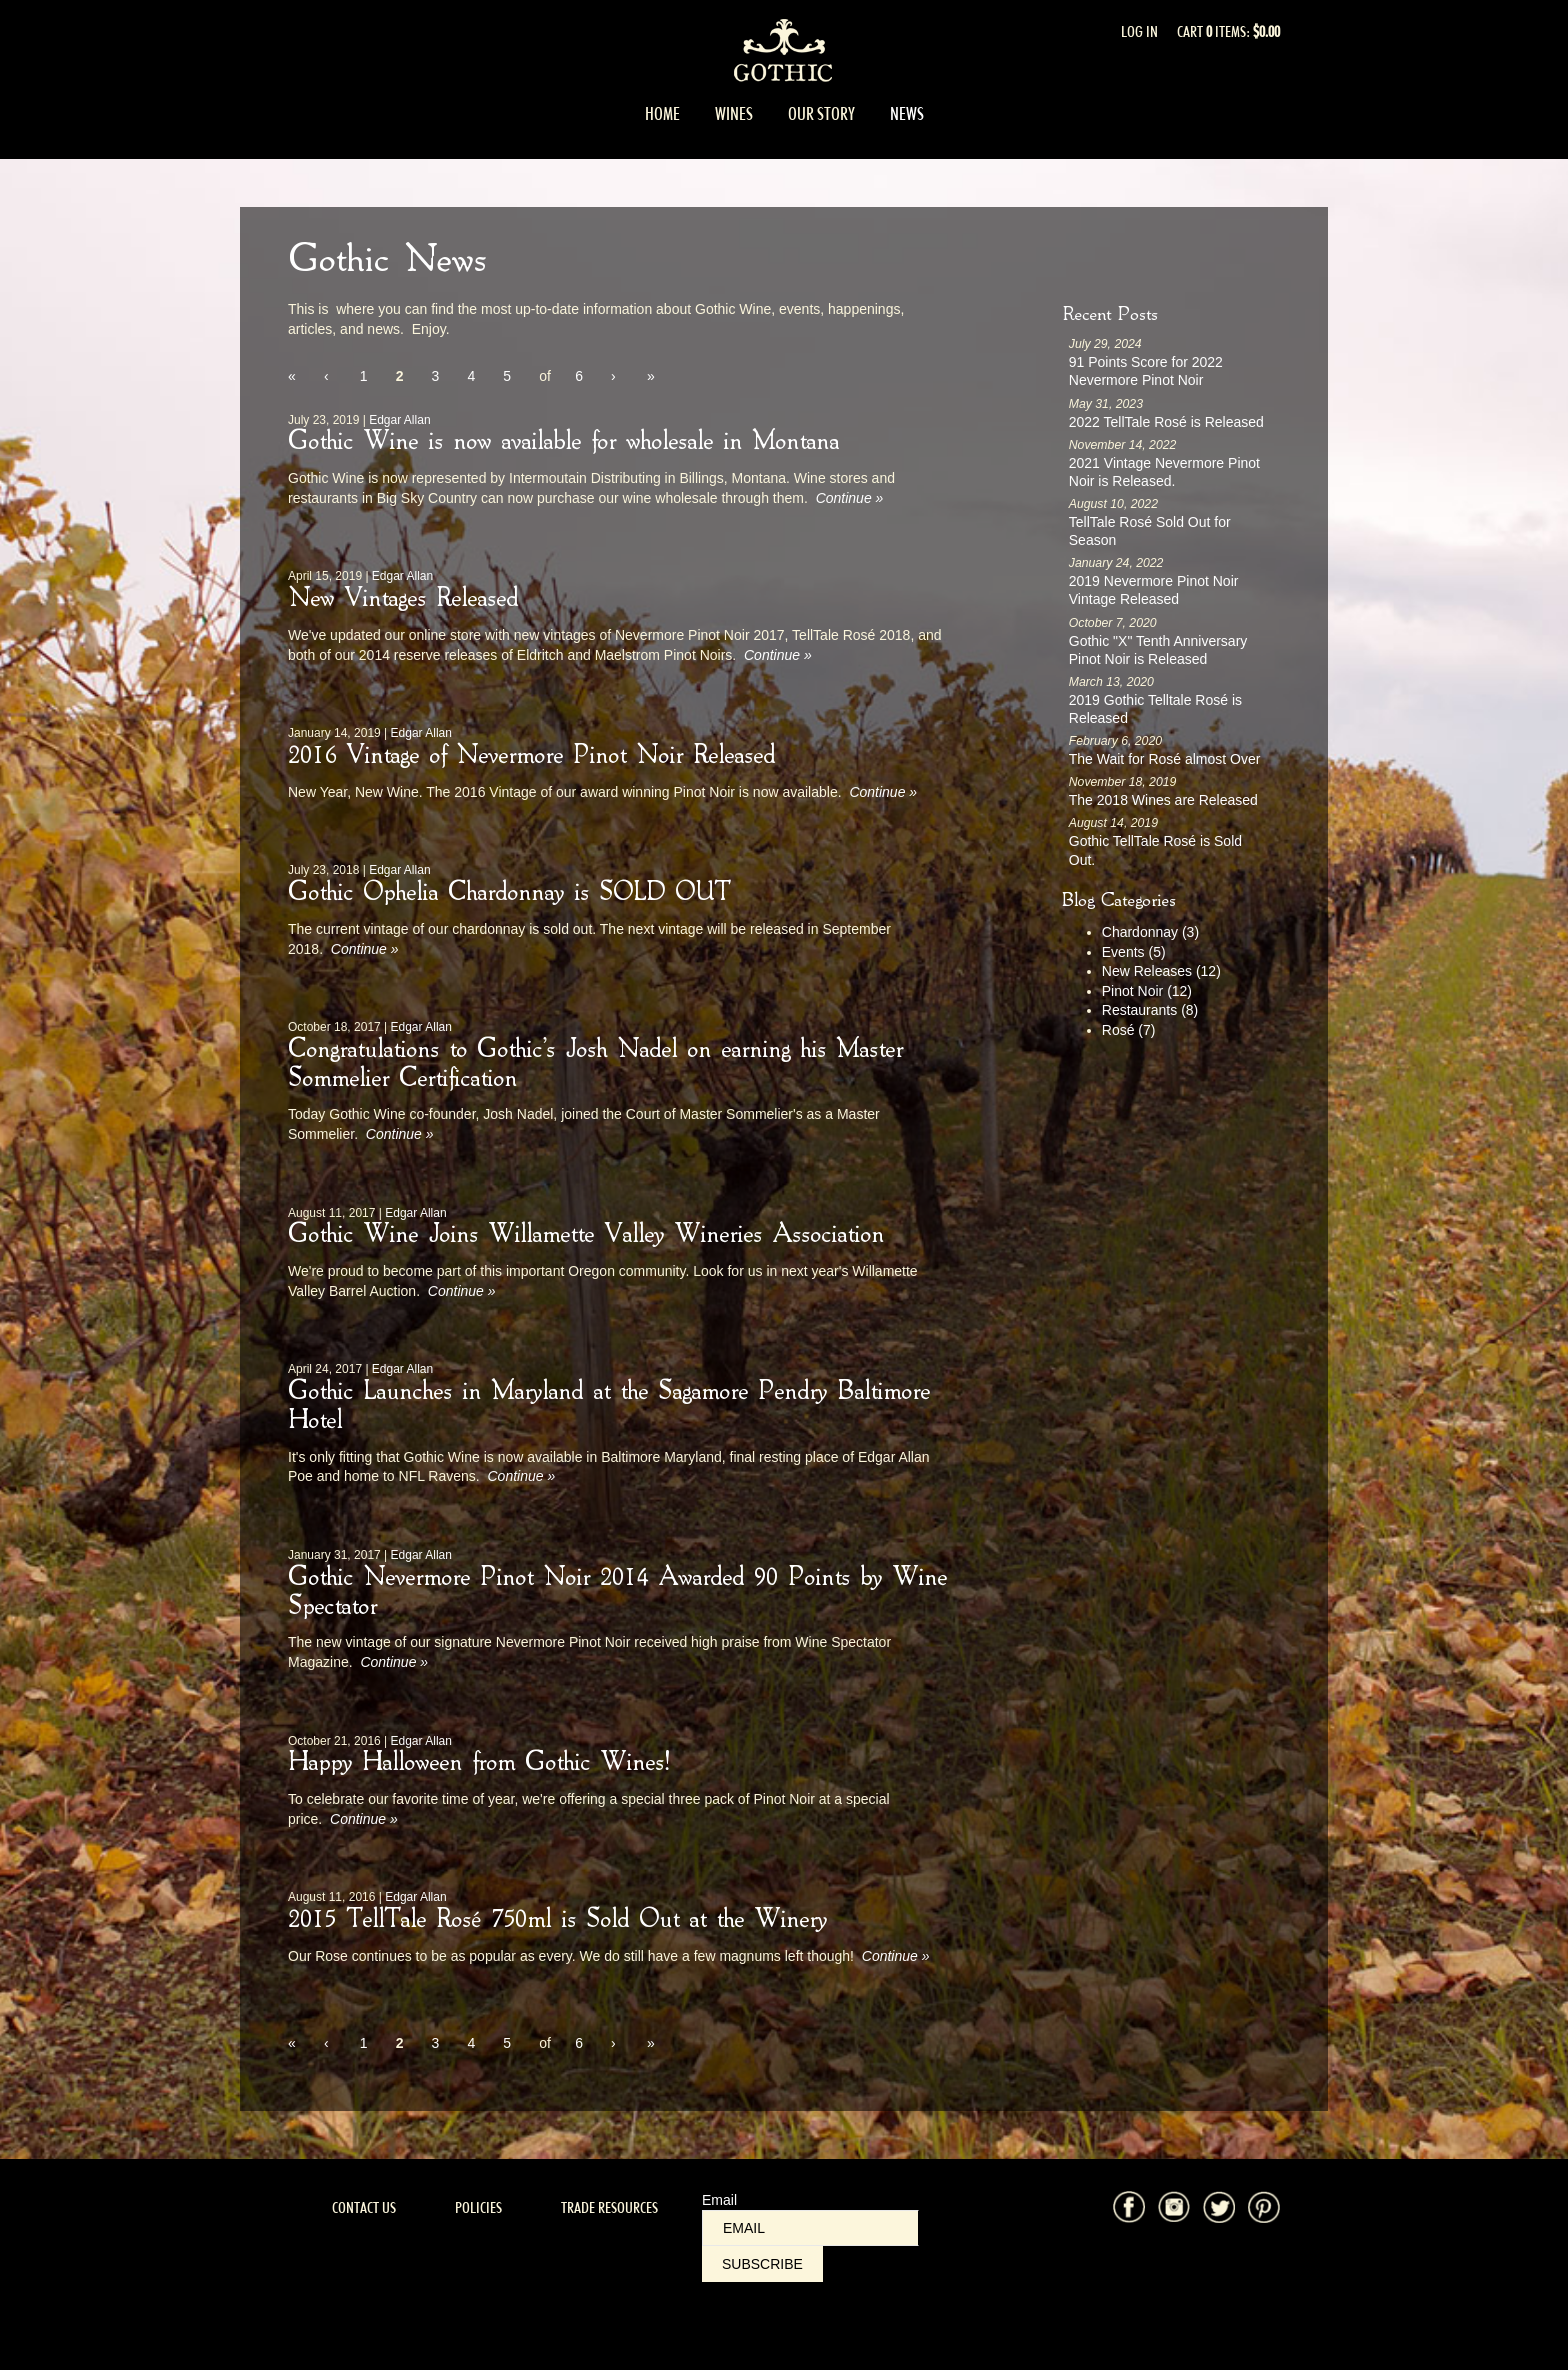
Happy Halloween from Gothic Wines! (478, 1763)
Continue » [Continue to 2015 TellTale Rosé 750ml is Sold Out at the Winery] (896, 1956)
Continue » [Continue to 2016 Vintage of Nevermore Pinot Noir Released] (883, 792)
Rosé (1129, 1030)
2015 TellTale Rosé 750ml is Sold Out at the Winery (557, 1920)
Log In (1139, 31)
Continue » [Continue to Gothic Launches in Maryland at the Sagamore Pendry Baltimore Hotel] (521, 1476)
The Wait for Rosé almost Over (1165, 759)
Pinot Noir (1147, 991)
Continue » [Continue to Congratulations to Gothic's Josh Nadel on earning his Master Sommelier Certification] (400, 1134)
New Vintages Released (403, 599)
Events (1134, 952)
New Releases (1161, 971)
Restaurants (1150, 1010)
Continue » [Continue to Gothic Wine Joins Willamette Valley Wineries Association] (462, 1291)
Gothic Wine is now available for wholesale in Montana (563, 442)
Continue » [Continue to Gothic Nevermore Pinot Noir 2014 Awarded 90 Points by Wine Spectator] (394, 1662)
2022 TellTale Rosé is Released (1166, 422)
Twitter (1219, 2207)
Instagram (1174, 2207)
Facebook (1129, 2207)
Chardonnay (1150, 932)
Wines (734, 114)
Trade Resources (609, 2207)
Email (719, 2200)
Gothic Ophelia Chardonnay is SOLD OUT (509, 893)
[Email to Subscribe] (810, 2228)
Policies (478, 2207)
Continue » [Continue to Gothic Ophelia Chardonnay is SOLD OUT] (365, 949)
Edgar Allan (399, 420)
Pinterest (1264, 2207)
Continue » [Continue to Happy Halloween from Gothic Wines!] (364, 1819)
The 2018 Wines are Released (1163, 800)
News (907, 114)
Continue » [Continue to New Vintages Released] (778, 655)
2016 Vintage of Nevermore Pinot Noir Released (531, 756)
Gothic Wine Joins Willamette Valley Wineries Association (586, 1235)
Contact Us (364, 2207)
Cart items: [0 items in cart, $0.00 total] (1228, 31)
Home (662, 114)
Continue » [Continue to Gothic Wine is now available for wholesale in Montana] (850, 498)
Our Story (821, 114)
